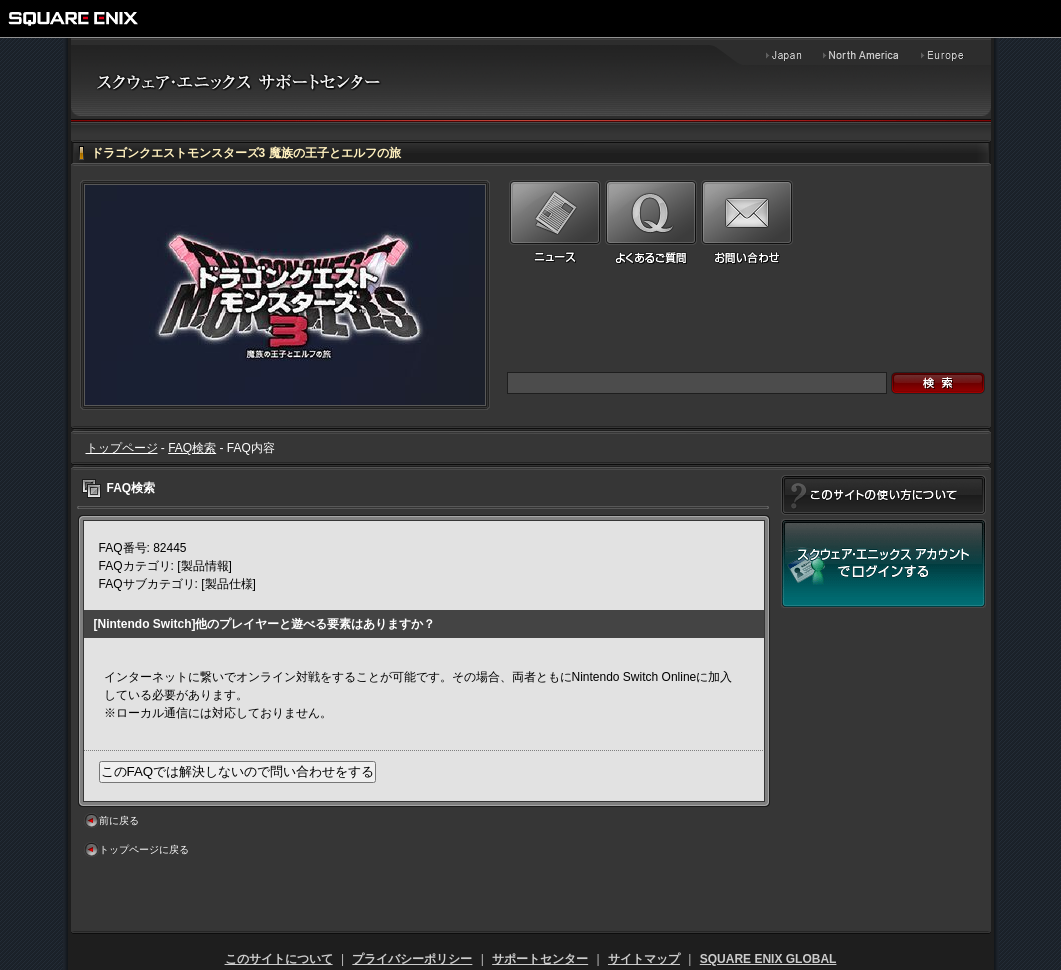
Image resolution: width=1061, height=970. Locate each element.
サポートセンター (540, 959)
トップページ (122, 448)
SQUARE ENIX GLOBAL (768, 959)
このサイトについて (279, 959)
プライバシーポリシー (412, 959)
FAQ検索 (192, 448)
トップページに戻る (144, 849)
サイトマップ (644, 959)
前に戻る (119, 820)
